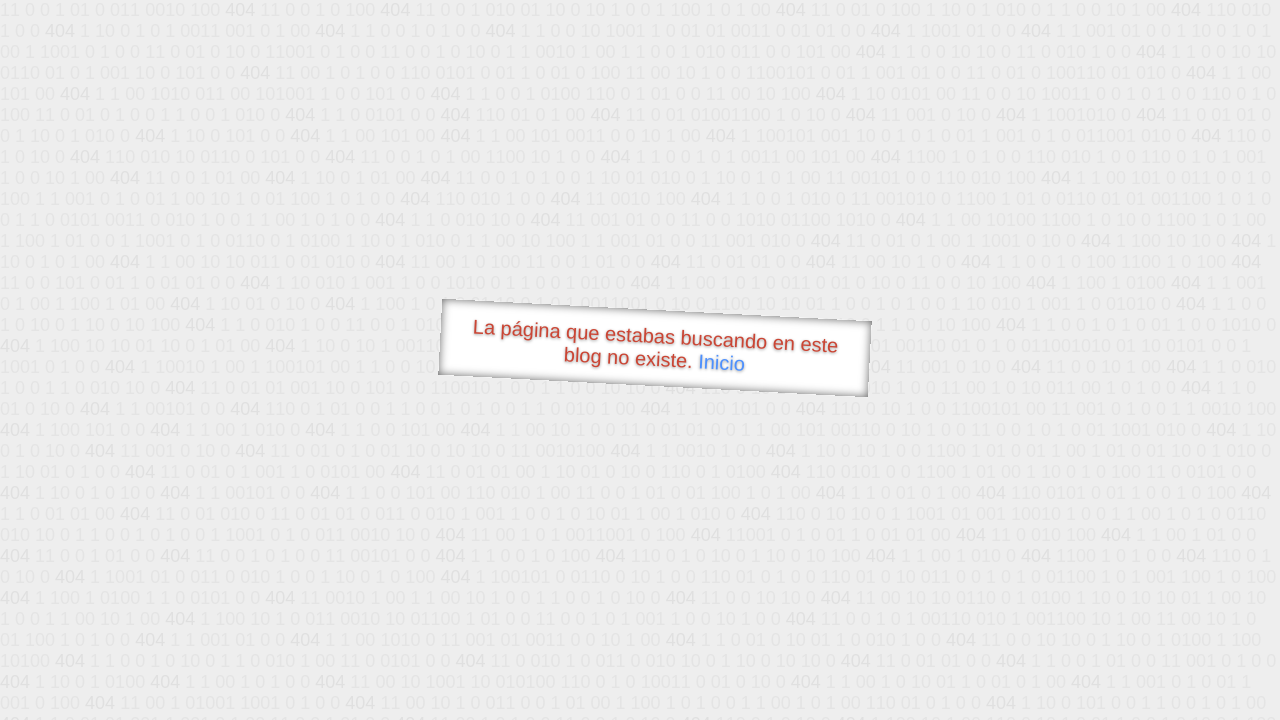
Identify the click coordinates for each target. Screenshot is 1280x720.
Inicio (722, 362)
